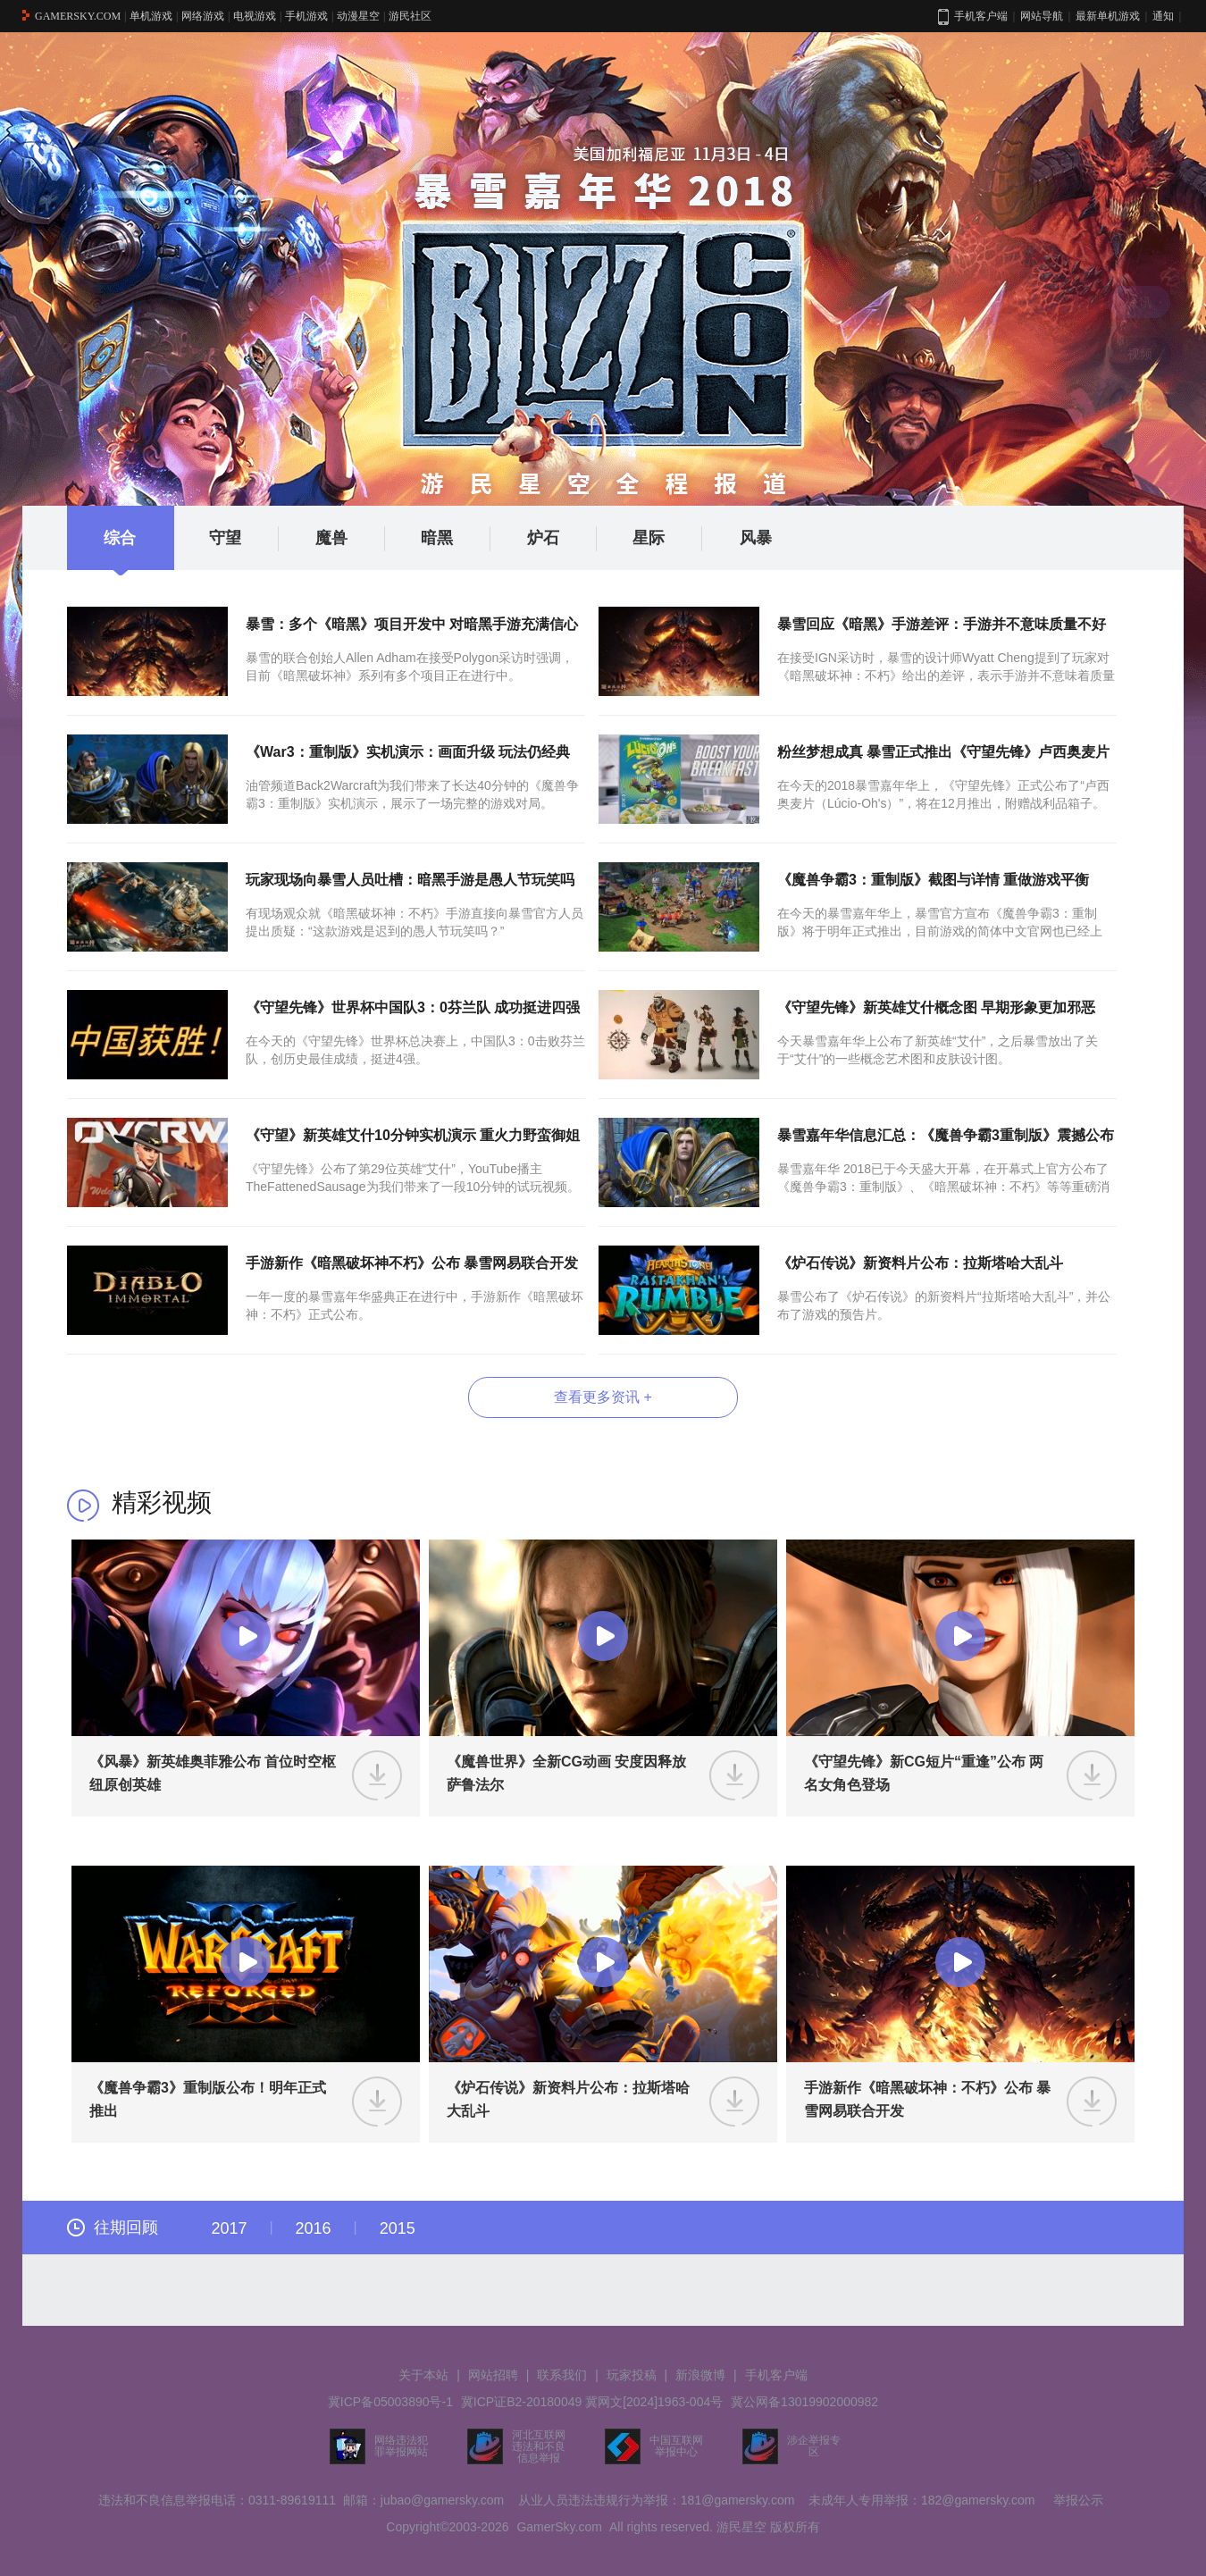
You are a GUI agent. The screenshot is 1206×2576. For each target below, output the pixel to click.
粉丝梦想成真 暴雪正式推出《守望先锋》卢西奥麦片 (943, 751)
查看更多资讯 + (603, 1397)
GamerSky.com (558, 2527)
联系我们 (562, 2375)
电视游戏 (254, 16)
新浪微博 (700, 2375)
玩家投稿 (632, 2375)
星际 (667, 538)
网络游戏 (202, 16)
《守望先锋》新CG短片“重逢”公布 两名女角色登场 (923, 1773)
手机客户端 (776, 2375)
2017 (229, 2228)
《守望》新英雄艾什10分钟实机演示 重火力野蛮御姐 (413, 1135)
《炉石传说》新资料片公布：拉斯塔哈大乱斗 (920, 1263)
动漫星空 (358, 16)
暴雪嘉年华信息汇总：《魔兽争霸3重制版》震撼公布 (945, 1135)
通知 (1163, 16)
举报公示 (1078, 2500)
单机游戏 (151, 16)
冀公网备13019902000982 (804, 2402)
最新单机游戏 (1108, 16)
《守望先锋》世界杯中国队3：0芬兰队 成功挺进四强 (413, 1007)
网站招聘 (493, 2375)
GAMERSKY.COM (78, 16)
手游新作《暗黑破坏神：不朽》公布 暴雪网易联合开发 (927, 2099)
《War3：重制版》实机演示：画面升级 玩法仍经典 (408, 751)
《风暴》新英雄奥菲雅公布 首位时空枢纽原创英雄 (212, 1773)
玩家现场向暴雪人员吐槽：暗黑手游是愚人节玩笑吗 (410, 879)
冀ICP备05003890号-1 (390, 2402)
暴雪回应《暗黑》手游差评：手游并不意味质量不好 (941, 624)
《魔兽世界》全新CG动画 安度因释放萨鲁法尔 (566, 1773)
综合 (120, 538)
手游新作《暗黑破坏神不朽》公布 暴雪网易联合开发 (412, 1263)
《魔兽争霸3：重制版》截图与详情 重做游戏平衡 (933, 879)
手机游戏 (306, 16)
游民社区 (410, 16)
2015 (397, 2228)
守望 (244, 538)
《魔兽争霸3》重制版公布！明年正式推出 (207, 2099)
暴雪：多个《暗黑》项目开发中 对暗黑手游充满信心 (412, 624)
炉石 (562, 538)
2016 (313, 2228)
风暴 (756, 538)
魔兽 (350, 538)
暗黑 (456, 538)
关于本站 (423, 2375)
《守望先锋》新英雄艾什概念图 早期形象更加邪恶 (936, 1007)
